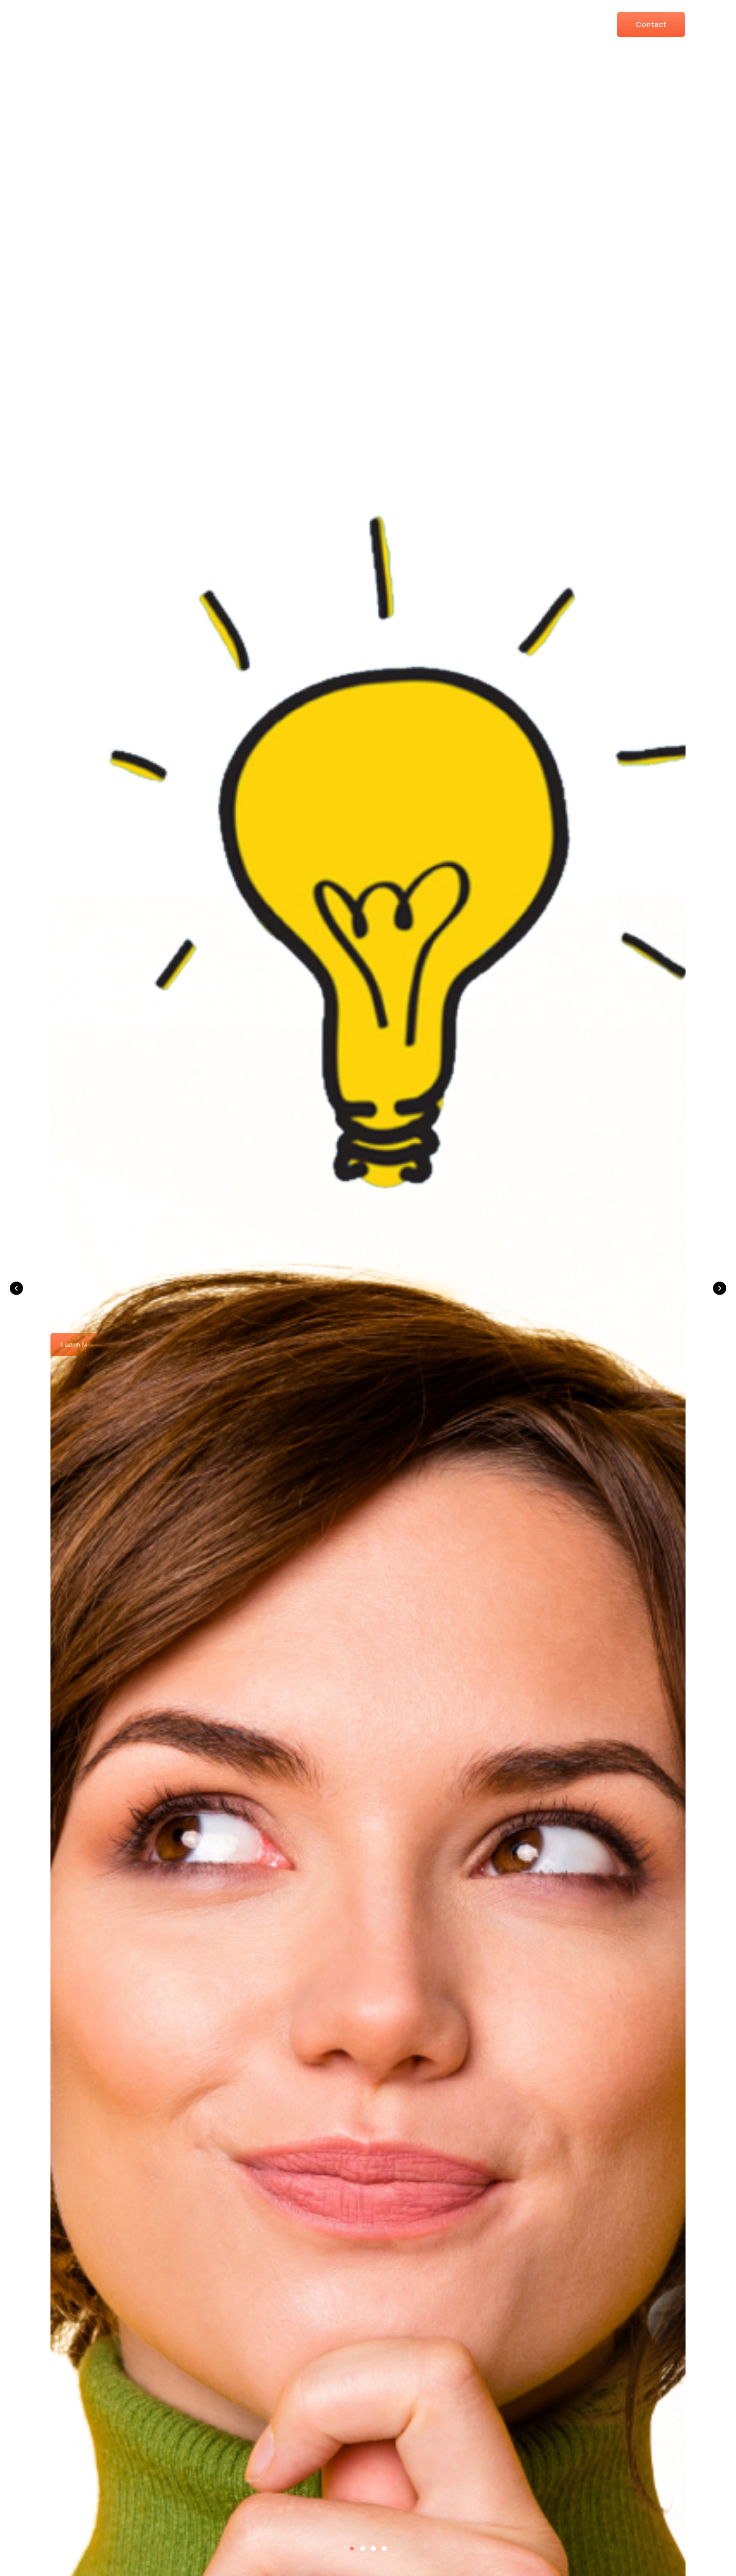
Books (502, 24)
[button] (16, 1288)
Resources (565, 24)
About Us (443, 24)
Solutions (376, 24)
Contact (651, 24)
